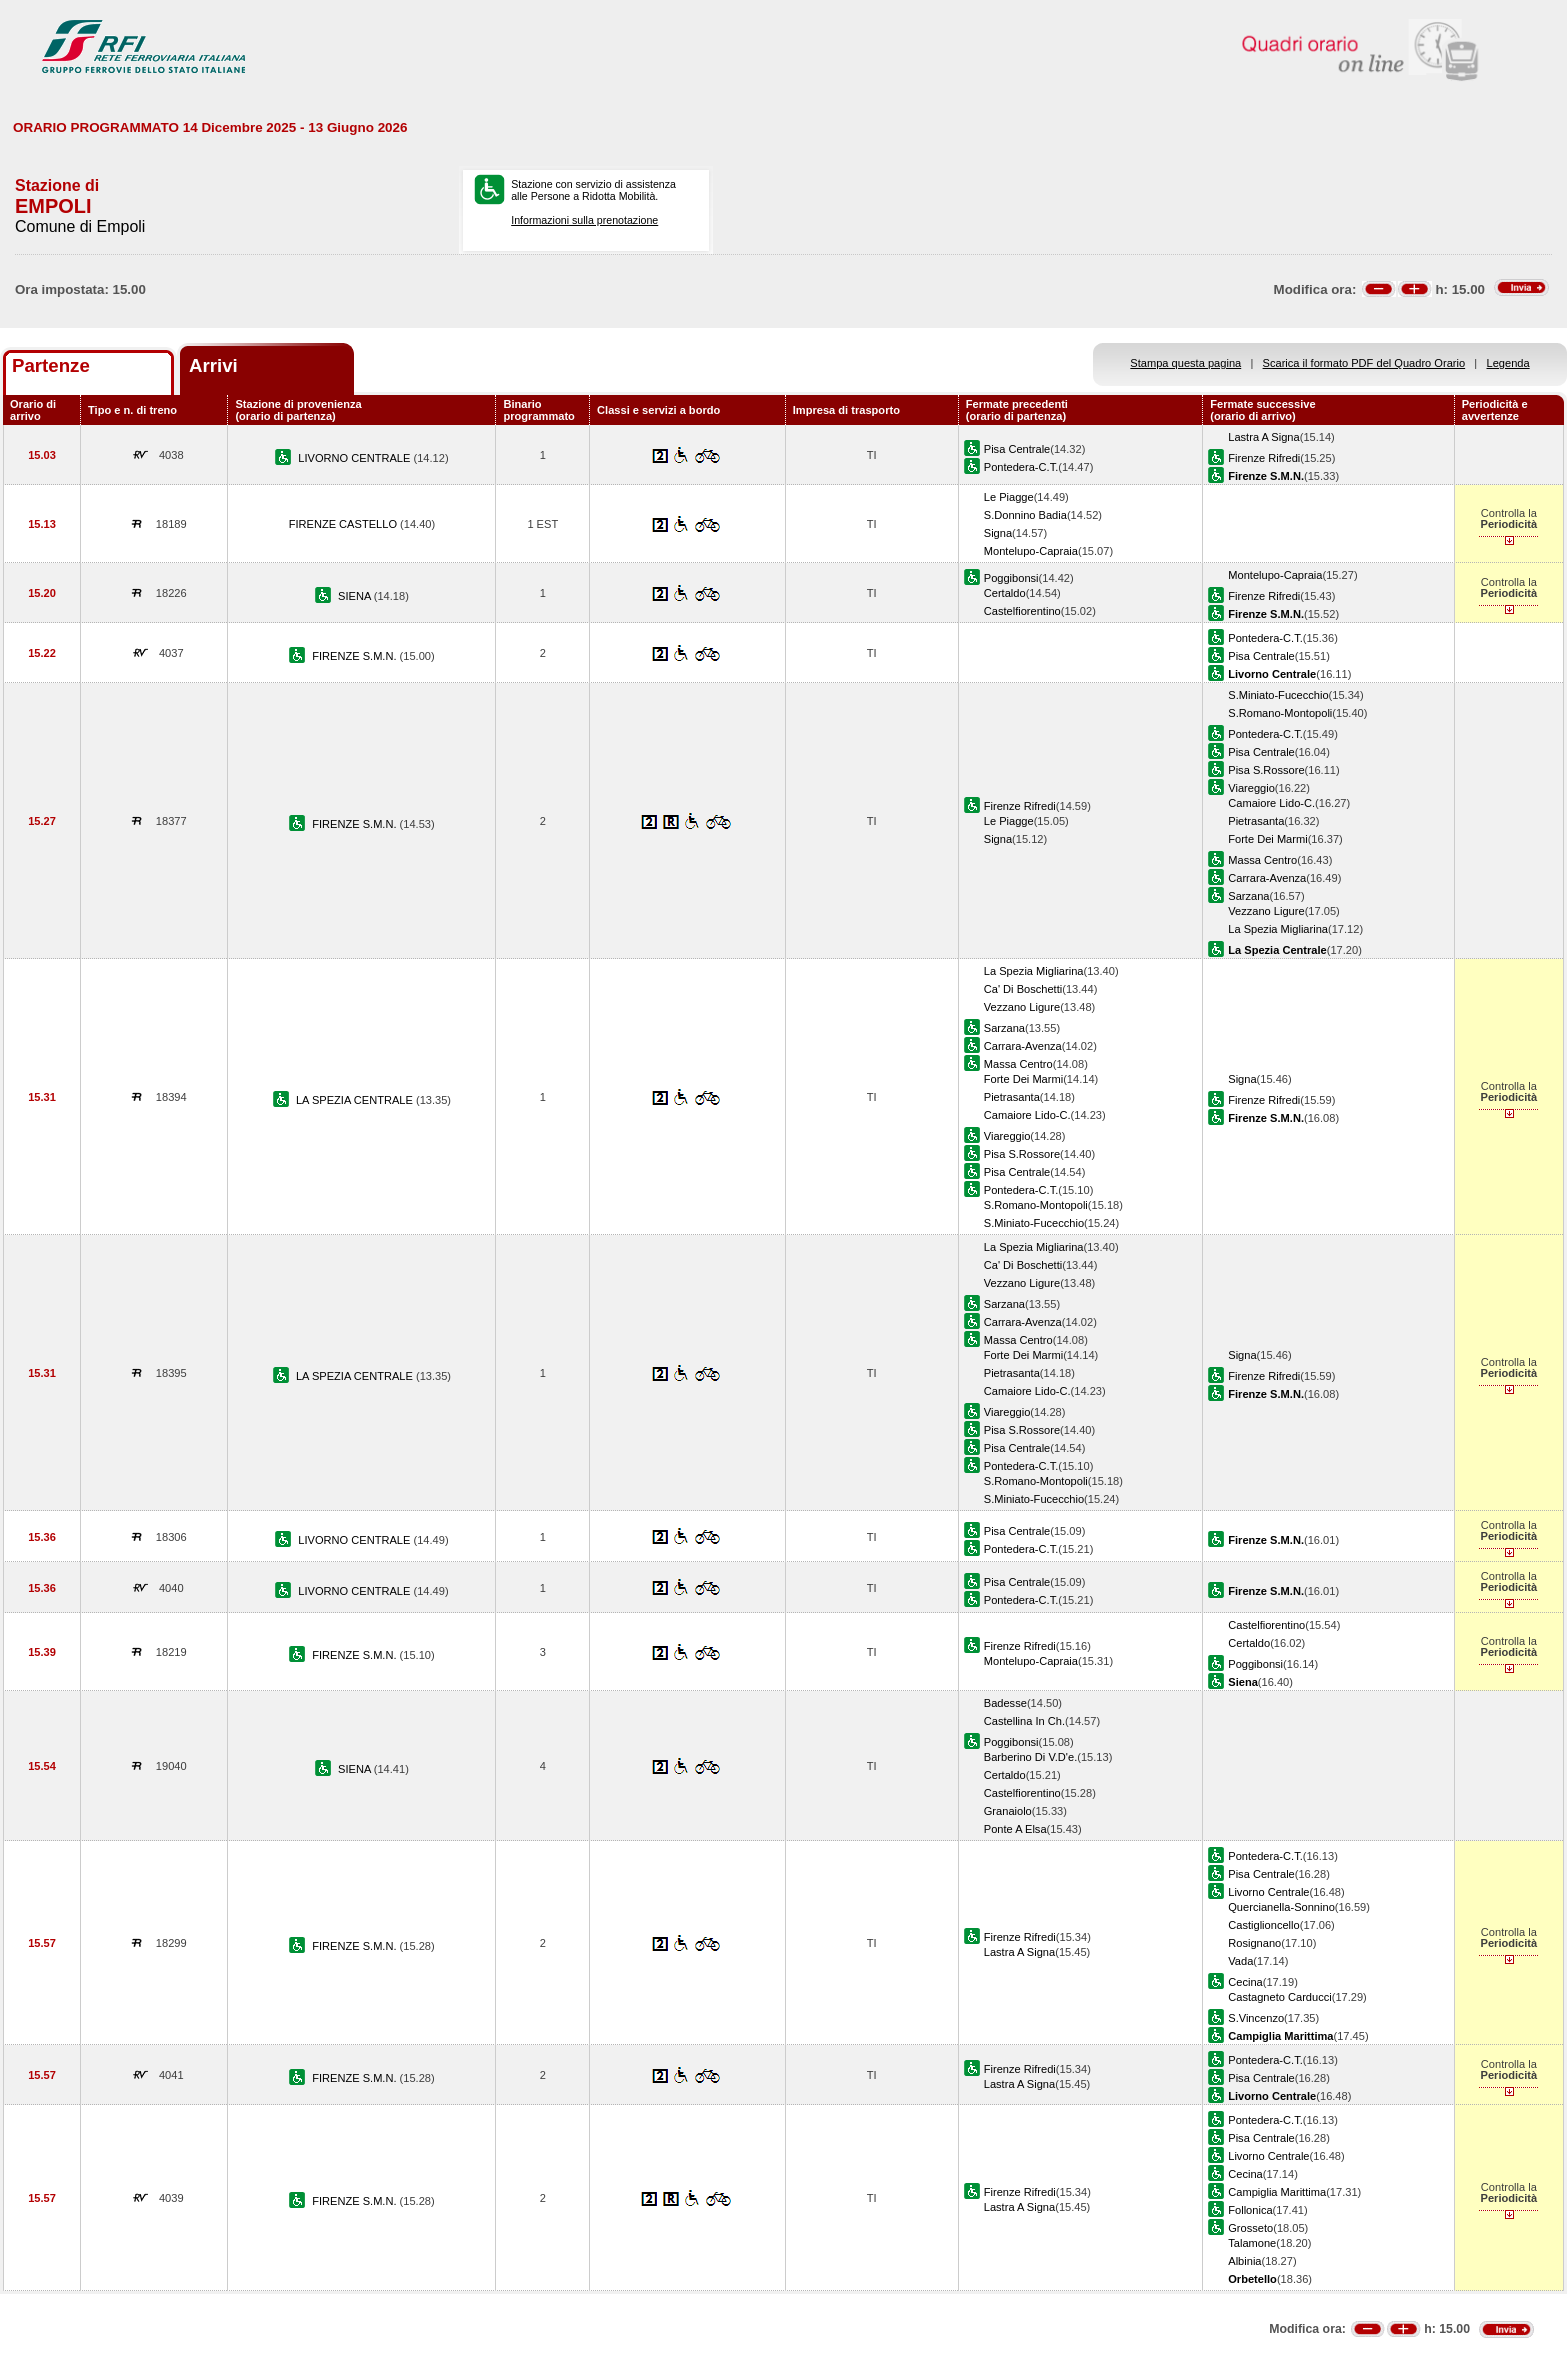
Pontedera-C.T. (1021, 467)
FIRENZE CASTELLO (344, 524)
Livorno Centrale (1268, 1892)
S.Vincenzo (1256, 2018)
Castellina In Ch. (1024, 1721)
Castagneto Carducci (1279, 1997)
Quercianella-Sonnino (1281, 1907)
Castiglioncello (1263, 1925)
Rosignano (1254, 1943)
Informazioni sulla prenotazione (584, 220)
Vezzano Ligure (1266, 911)
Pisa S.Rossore (1266, 770)
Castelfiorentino (1022, 611)
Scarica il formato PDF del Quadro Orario (1364, 363)
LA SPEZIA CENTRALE (356, 1100)
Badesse (1005, 1703)
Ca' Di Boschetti (1023, 989)
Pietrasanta (1256, 821)
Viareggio (1251, 788)
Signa (998, 533)
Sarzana (1248, 896)
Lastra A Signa (1263, 437)
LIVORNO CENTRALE (355, 458)
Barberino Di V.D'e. (1030, 1757)
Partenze (51, 365)
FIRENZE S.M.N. (355, 656)
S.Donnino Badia (1025, 515)
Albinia (1244, 2261)
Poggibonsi (1011, 578)
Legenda (1508, 363)
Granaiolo (1008, 1811)
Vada (1240, 1961)
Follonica (1250, 2210)
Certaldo (1005, 593)
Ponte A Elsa (1015, 1829)
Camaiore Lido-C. (1271, 803)
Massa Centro (1262, 860)
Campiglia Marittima (1277, 2192)
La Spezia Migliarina (1278, 929)
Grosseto (1250, 2228)
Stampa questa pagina (1185, 363)
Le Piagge (1009, 497)
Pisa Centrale (1017, 449)
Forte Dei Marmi (1267, 839)
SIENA (356, 596)
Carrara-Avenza (1267, 878)
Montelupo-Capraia (1031, 551)
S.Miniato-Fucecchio (1278, 695)
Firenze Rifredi (1264, 458)
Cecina (1245, 1982)
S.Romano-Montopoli (1280, 713)
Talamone (1252, 2243)
